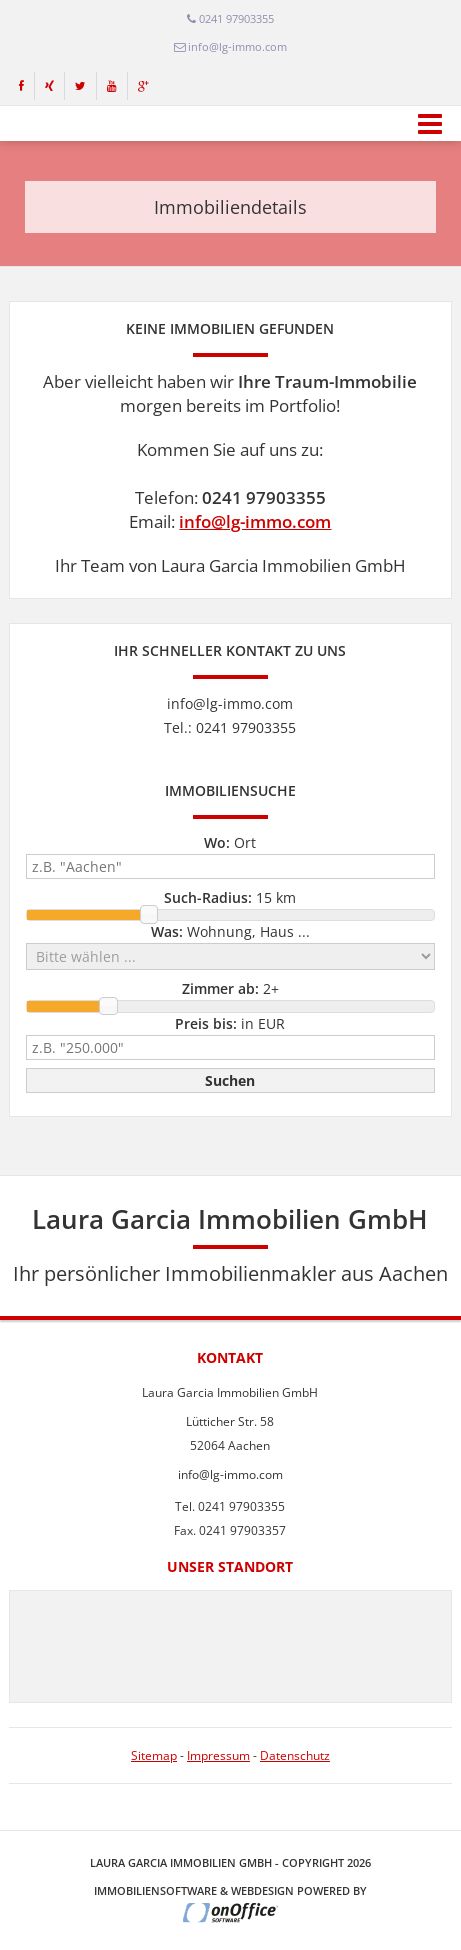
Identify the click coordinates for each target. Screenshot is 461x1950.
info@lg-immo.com (255, 521)
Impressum (218, 1755)
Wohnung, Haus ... (230, 931)
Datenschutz (295, 1755)
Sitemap (154, 1755)
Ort (230, 842)
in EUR (230, 1023)
